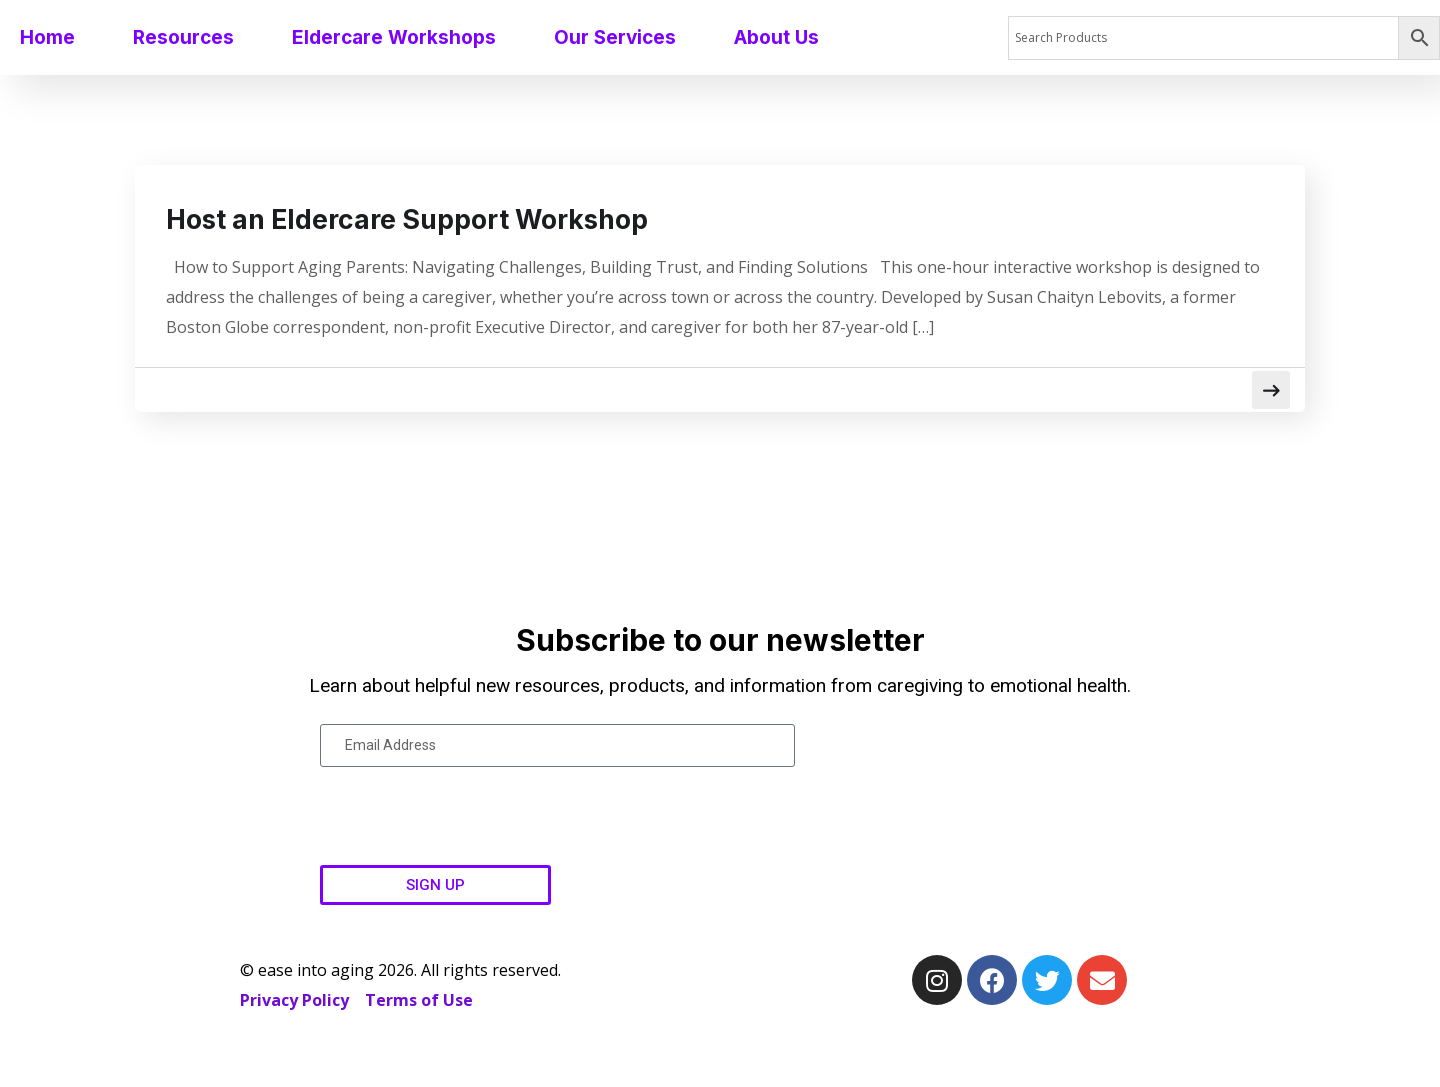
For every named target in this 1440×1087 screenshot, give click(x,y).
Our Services (615, 37)
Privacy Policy (294, 1002)
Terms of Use (419, 1002)
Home (47, 37)
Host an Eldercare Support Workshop (446, 221)
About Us (776, 37)
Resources (183, 37)
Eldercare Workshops (394, 37)
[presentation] (472, 818)
